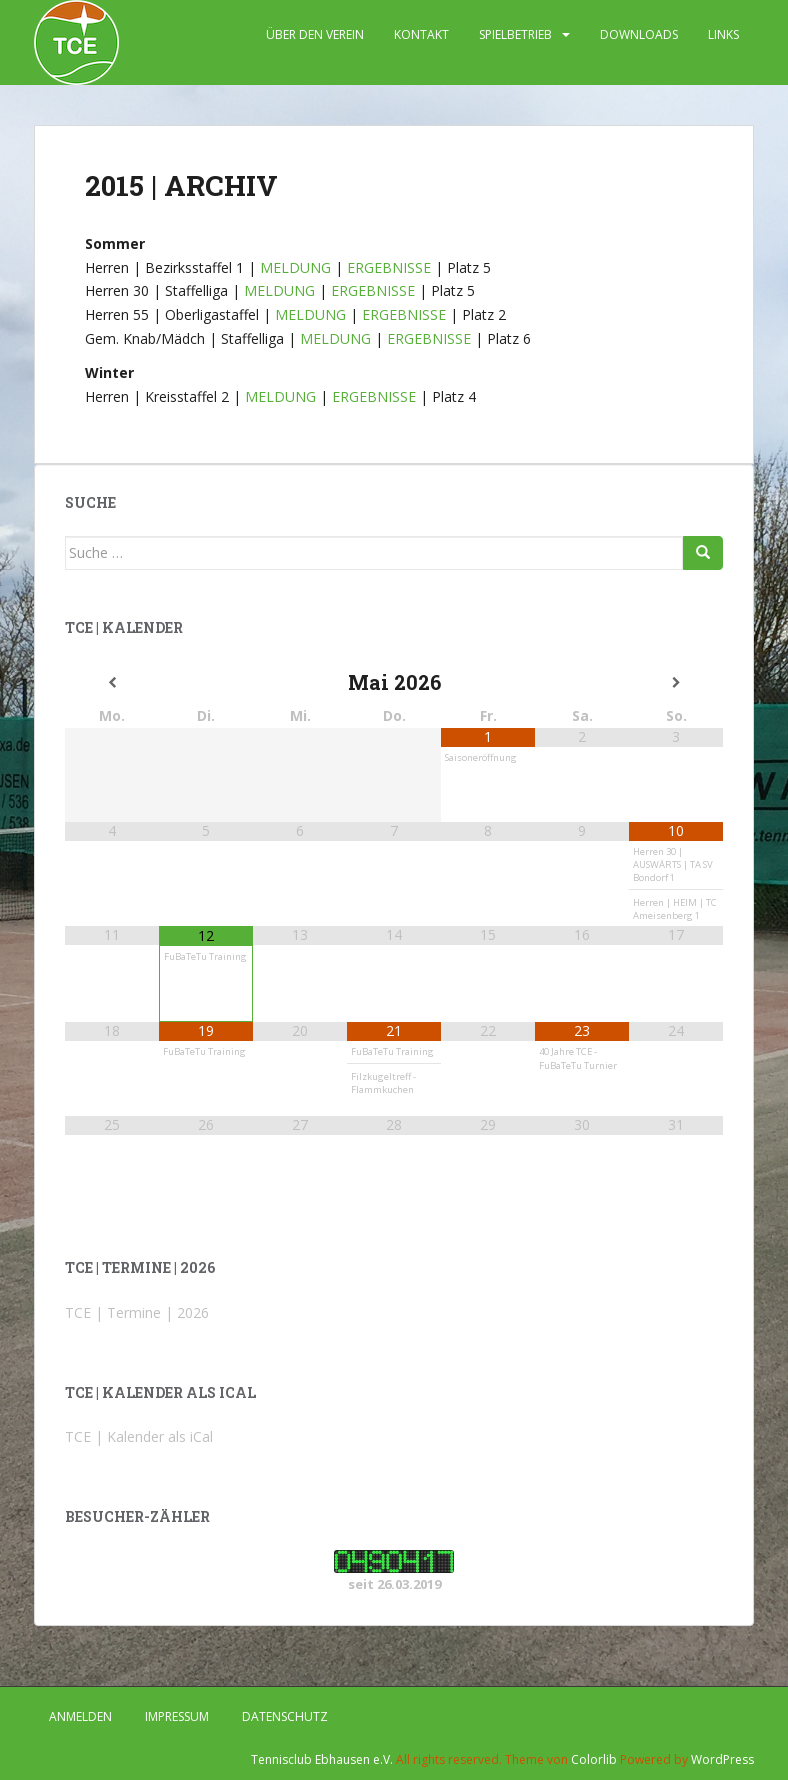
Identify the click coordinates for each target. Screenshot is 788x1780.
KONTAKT (421, 34)
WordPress (722, 1759)
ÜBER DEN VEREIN (315, 34)
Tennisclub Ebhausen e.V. (322, 1759)
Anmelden (80, 1716)
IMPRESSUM (177, 1716)
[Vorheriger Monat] (112, 683)
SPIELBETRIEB (515, 34)
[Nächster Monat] (676, 683)
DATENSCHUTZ (285, 1716)
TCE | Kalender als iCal (139, 1436)
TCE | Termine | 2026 (137, 1312)
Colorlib (594, 1759)
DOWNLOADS (639, 34)
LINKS (723, 34)
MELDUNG (295, 267)
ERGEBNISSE (389, 267)
